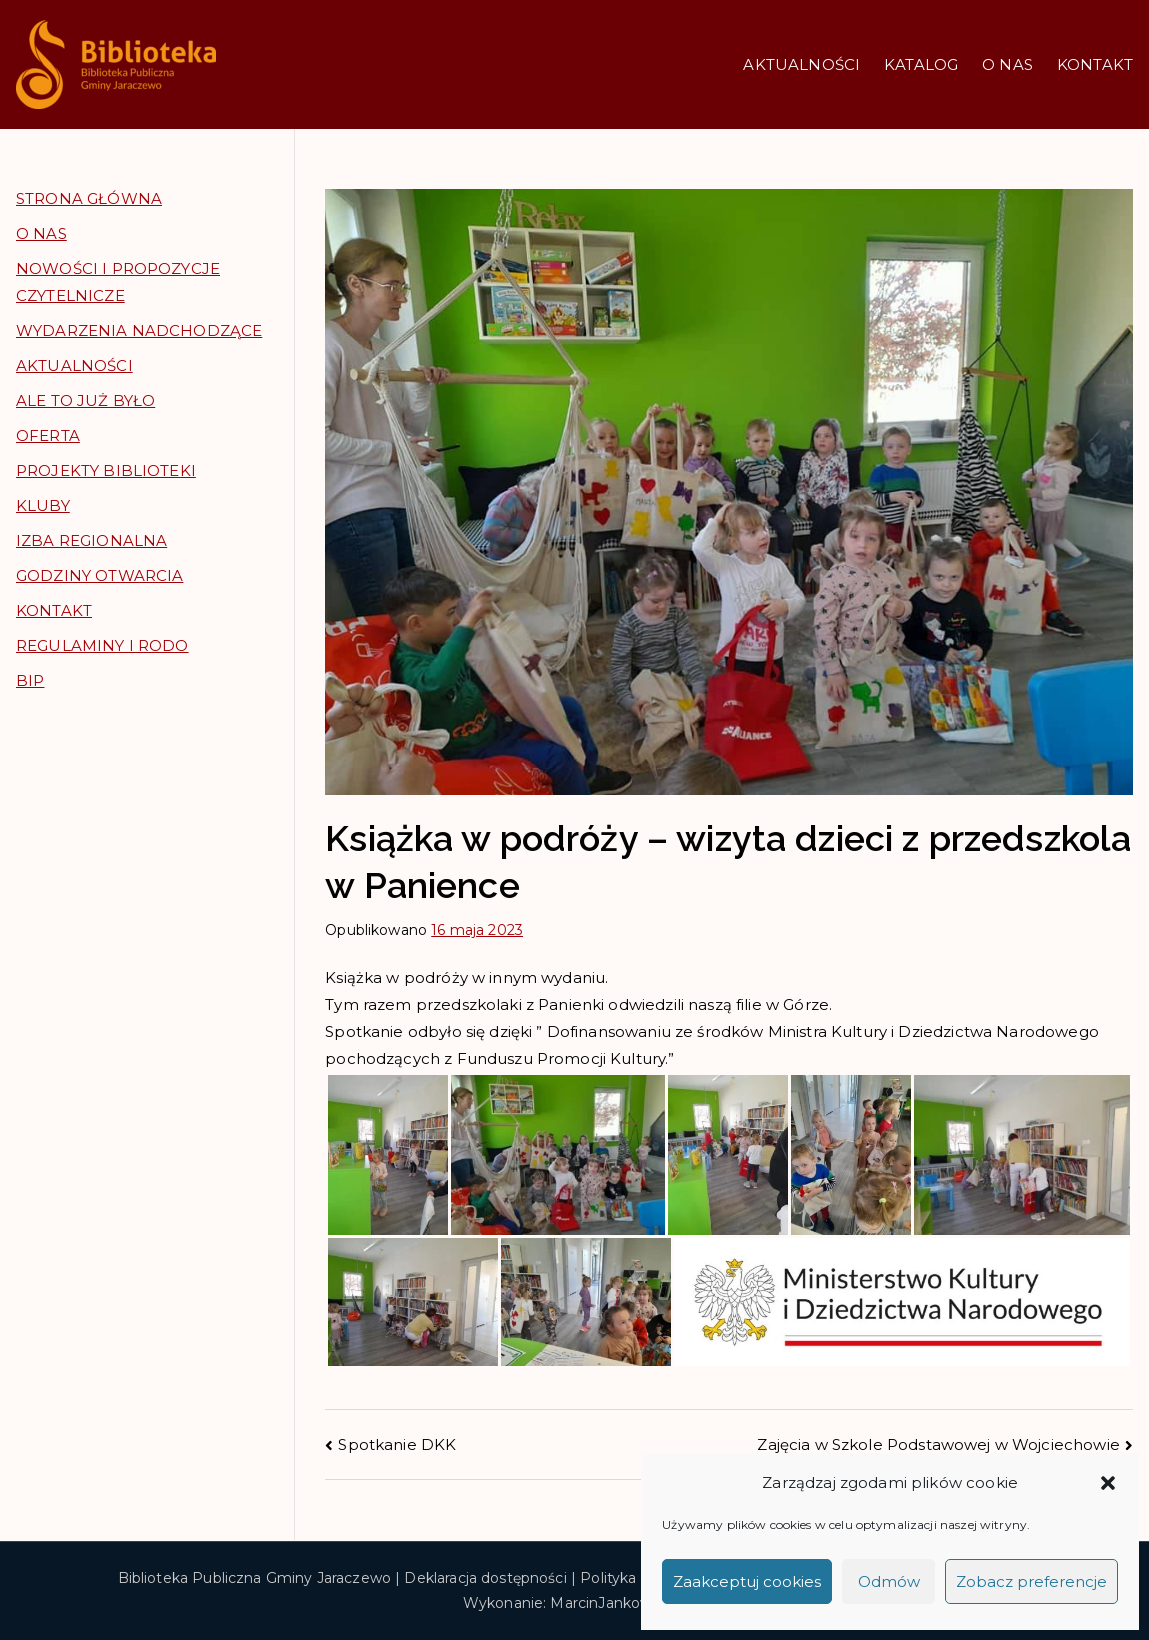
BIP (30, 680)
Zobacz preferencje (1031, 1581)
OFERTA (48, 435)
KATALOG (921, 64)
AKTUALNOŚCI (801, 64)
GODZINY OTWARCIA (99, 575)
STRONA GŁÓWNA (89, 198)
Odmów (889, 1581)
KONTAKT (1095, 64)
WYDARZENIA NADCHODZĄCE (139, 330)
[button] (1108, 1483)
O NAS (1007, 64)
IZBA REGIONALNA (91, 540)
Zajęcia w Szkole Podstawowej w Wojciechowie (938, 1444)
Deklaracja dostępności (485, 1578)
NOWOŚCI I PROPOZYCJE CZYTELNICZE (118, 282)
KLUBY (43, 505)
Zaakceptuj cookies (747, 1581)
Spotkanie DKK (397, 1444)
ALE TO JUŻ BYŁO (85, 400)
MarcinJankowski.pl (618, 1603)
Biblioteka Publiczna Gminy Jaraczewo (254, 1578)
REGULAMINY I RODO (102, 645)
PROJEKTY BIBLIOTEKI (106, 470)
